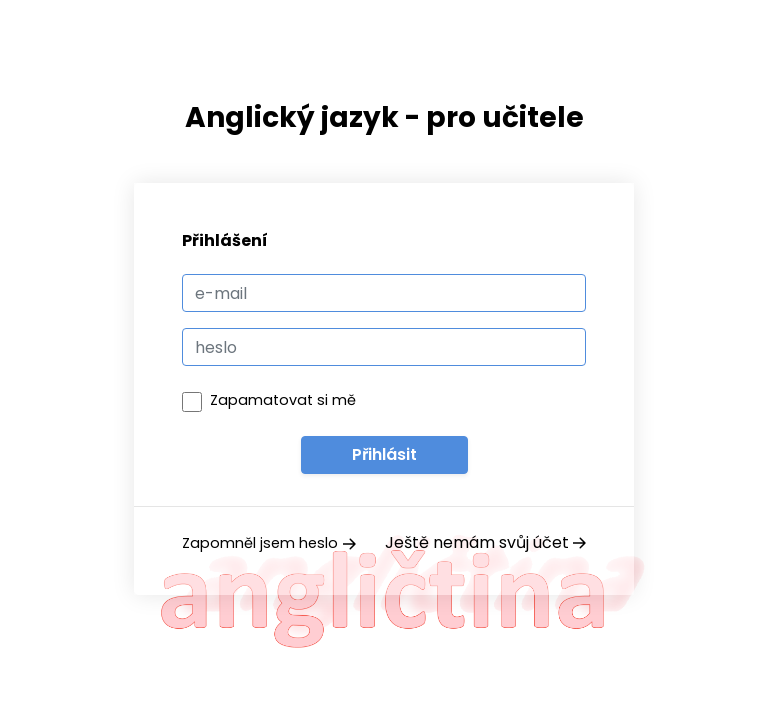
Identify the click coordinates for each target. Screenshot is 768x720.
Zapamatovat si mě (283, 400)
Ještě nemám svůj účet (485, 542)
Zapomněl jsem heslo (269, 543)
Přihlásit (384, 454)
